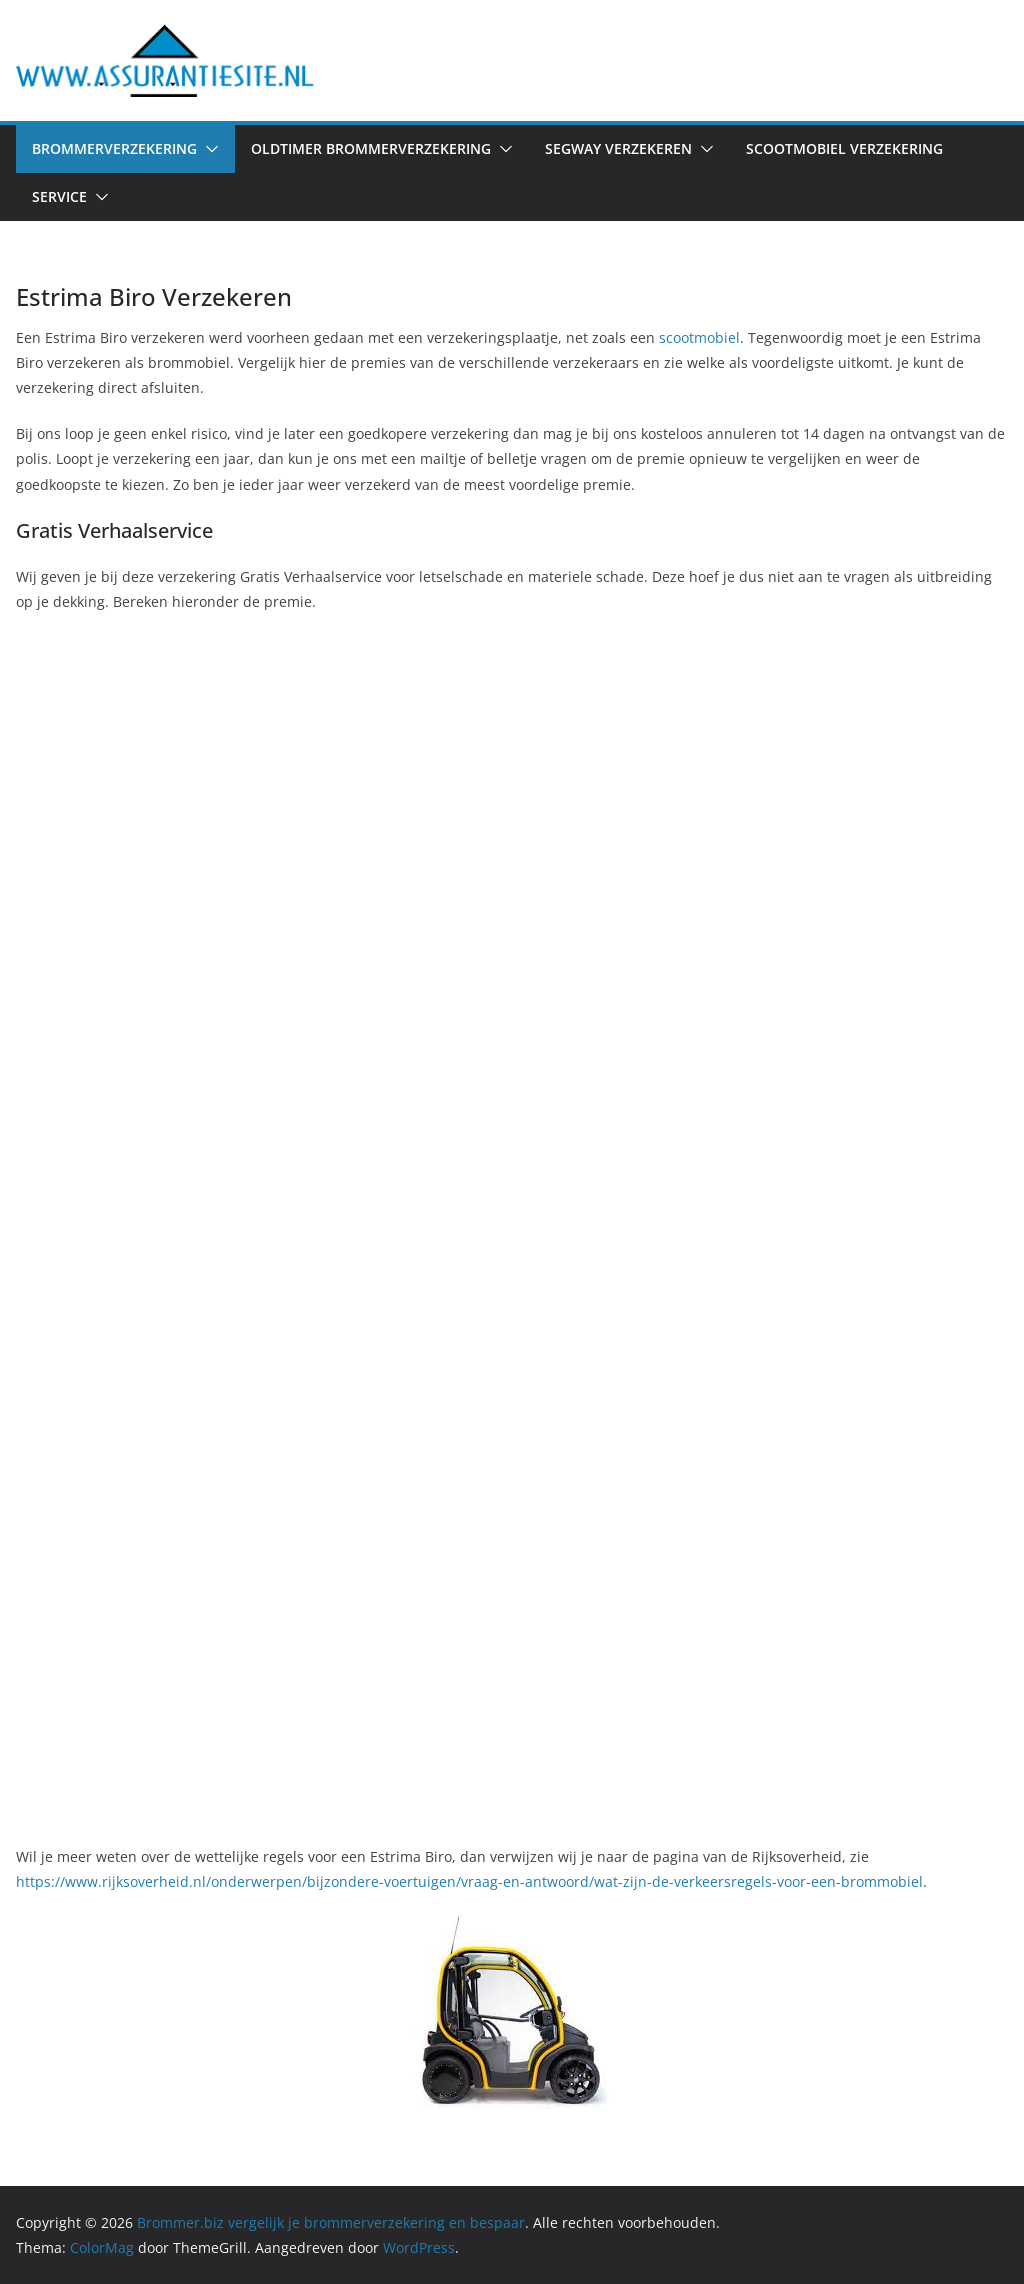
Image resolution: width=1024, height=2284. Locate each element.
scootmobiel (699, 337)
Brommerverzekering (114, 148)
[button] (208, 149)
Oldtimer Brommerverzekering (371, 148)
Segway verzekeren (618, 148)
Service (59, 196)
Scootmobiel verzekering (844, 148)
